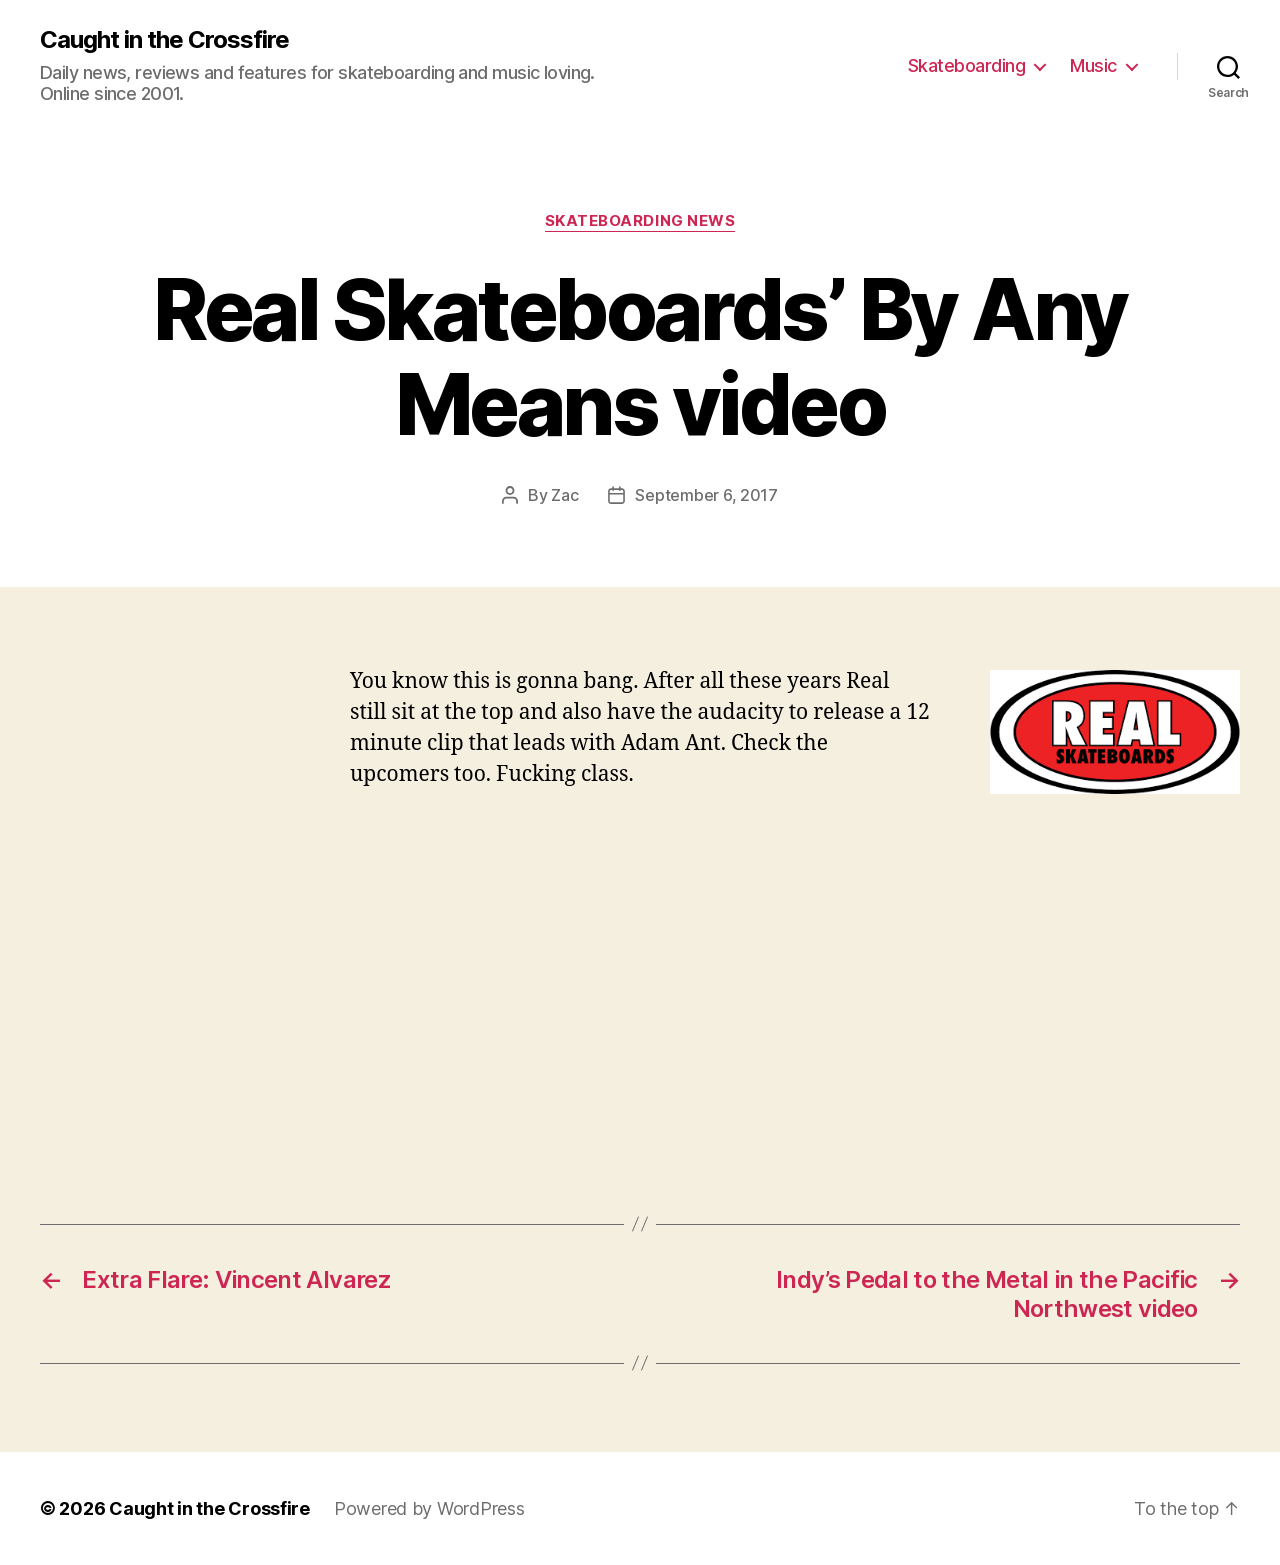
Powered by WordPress (429, 1508)
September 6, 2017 (706, 495)
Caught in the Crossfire (164, 40)
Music (1093, 65)
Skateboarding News (640, 221)
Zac (564, 495)
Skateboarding (967, 65)
